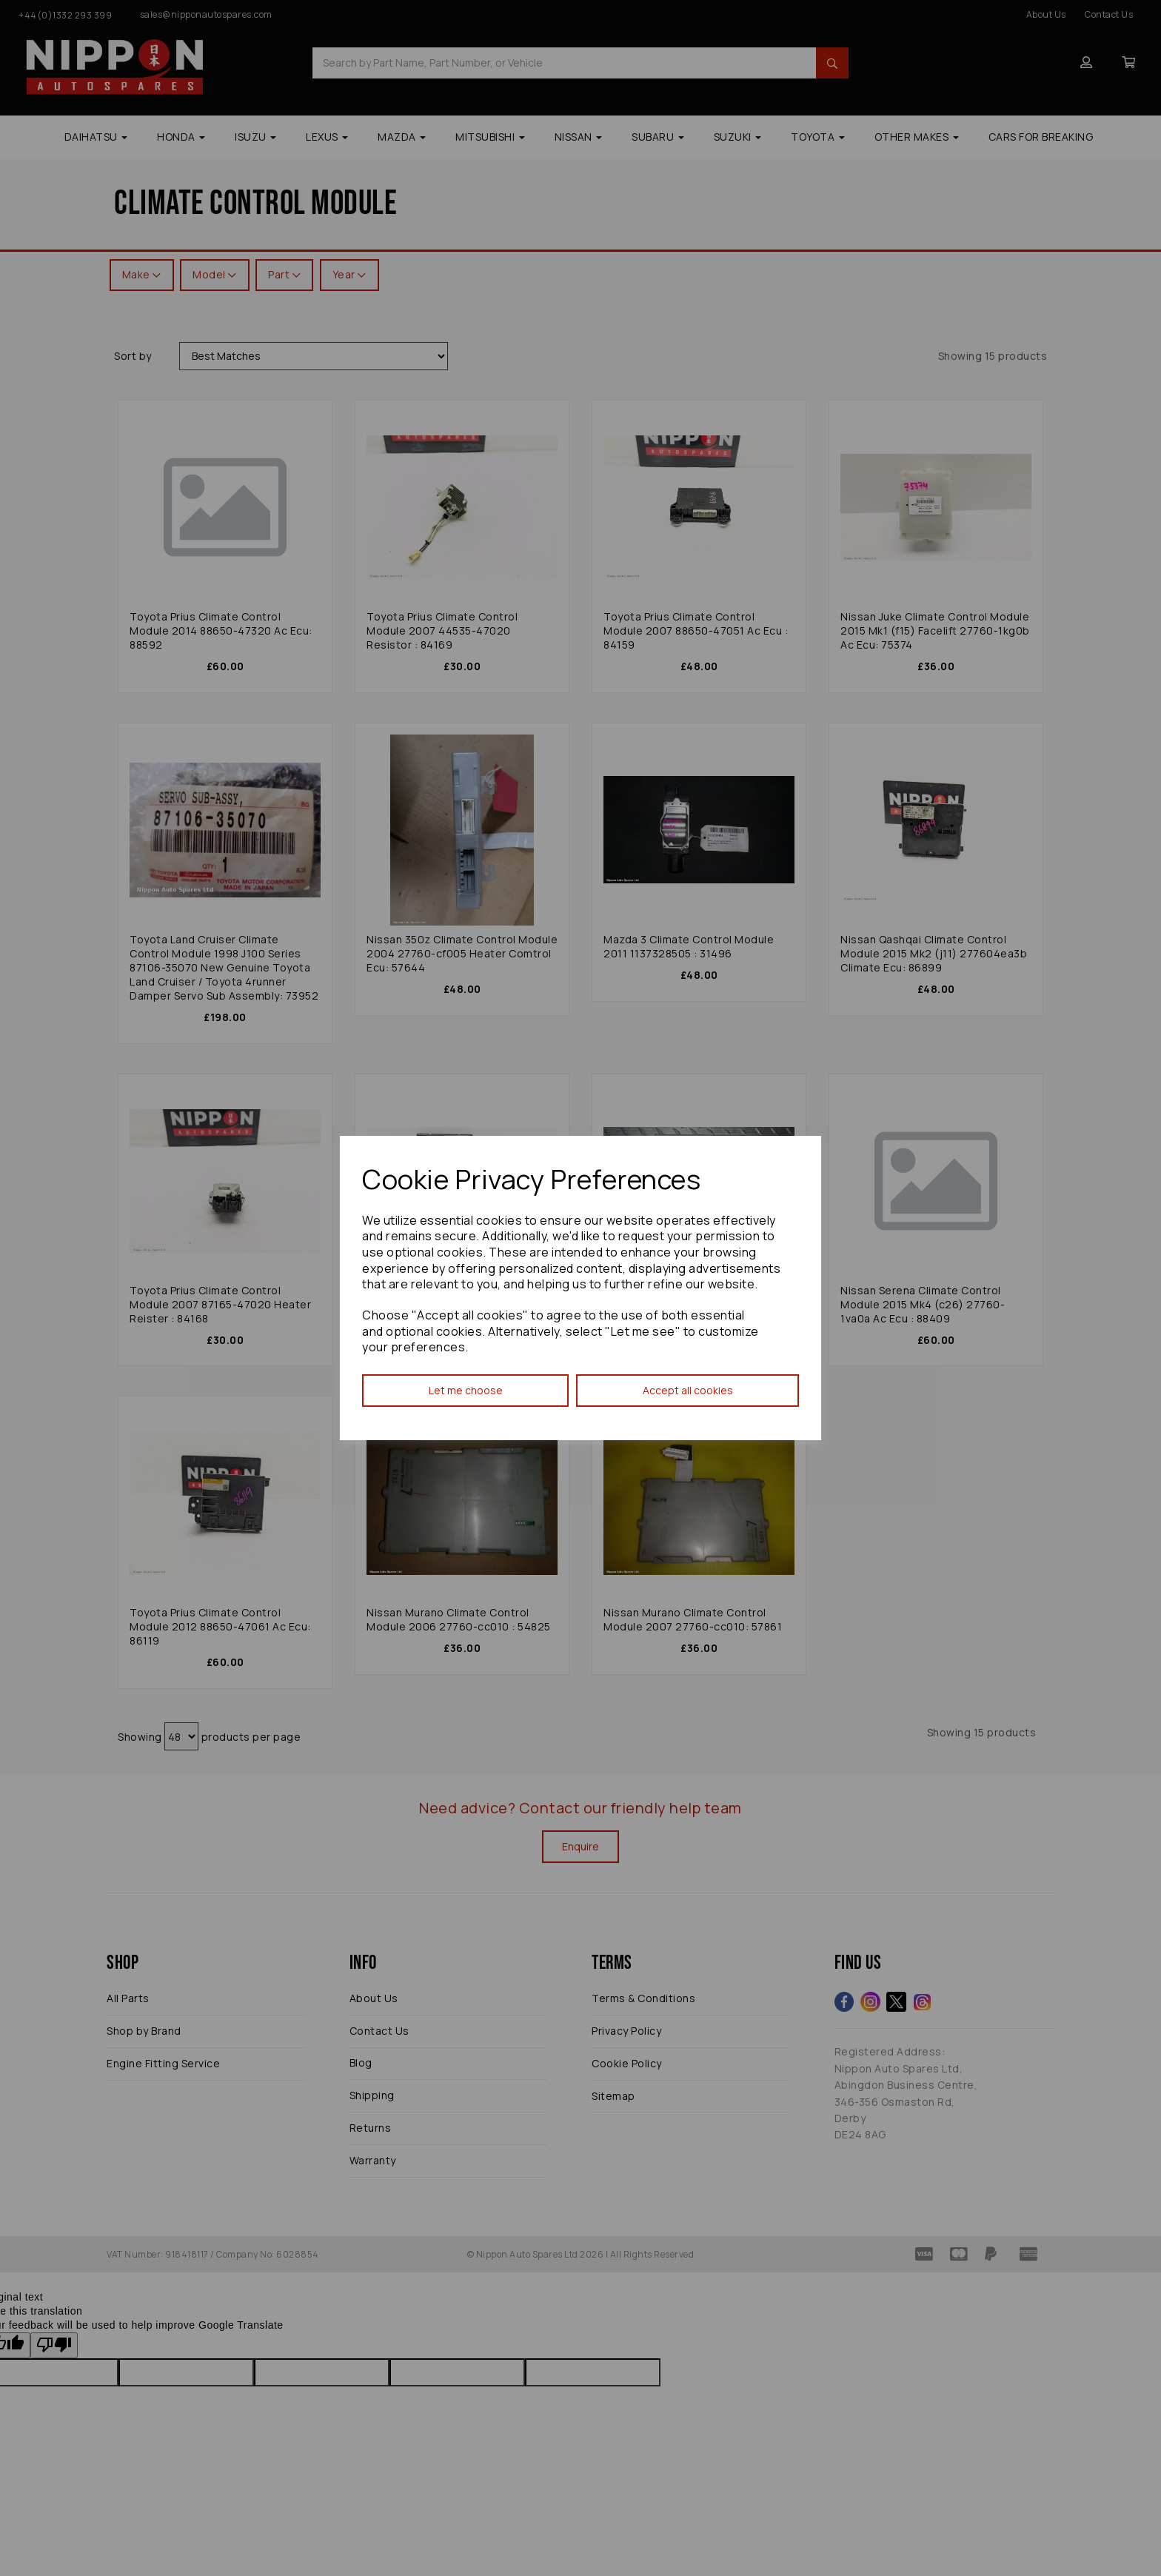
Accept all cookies (688, 1390)
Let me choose (466, 1390)
